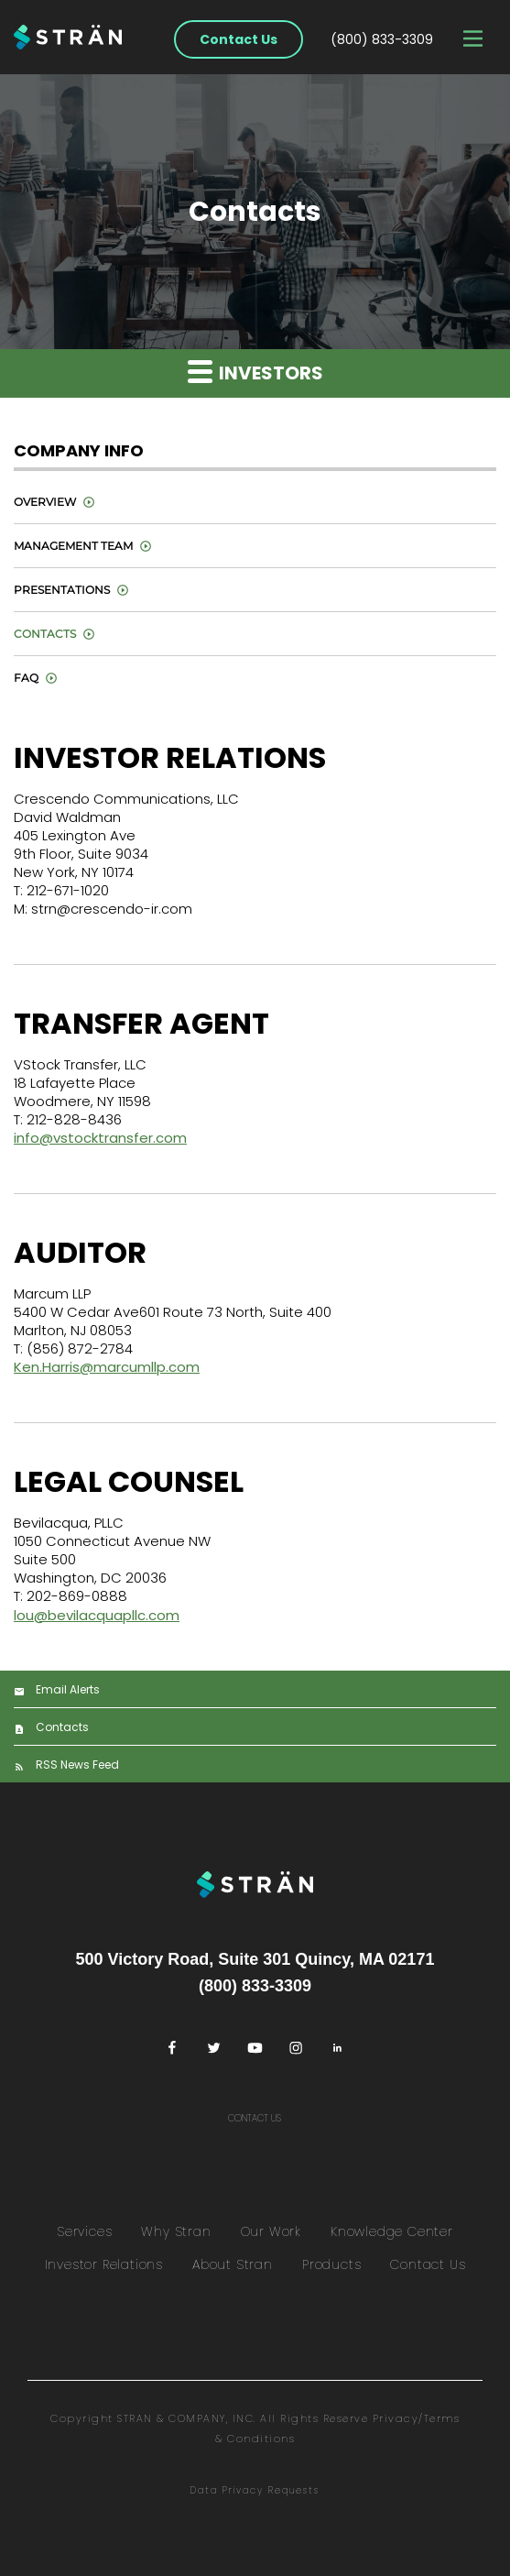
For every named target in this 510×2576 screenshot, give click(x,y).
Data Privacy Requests (255, 2490)
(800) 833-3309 (382, 39)
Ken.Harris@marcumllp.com (107, 1366)
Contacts (45, 634)
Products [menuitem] (331, 2264)
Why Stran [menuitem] (176, 2231)
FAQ (26, 678)
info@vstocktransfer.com (100, 1137)
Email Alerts (68, 1689)
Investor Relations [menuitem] (104, 2264)
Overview (45, 502)
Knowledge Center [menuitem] (392, 2231)
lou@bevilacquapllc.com (96, 1615)
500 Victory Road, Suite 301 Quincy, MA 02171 (255, 1959)
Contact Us (238, 39)
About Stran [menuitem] (232, 2264)
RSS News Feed (77, 1764)
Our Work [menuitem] (271, 2231)
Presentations (62, 590)
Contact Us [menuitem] (427, 2264)
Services (84, 2231)
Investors (255, 372)
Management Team (73, 546)
